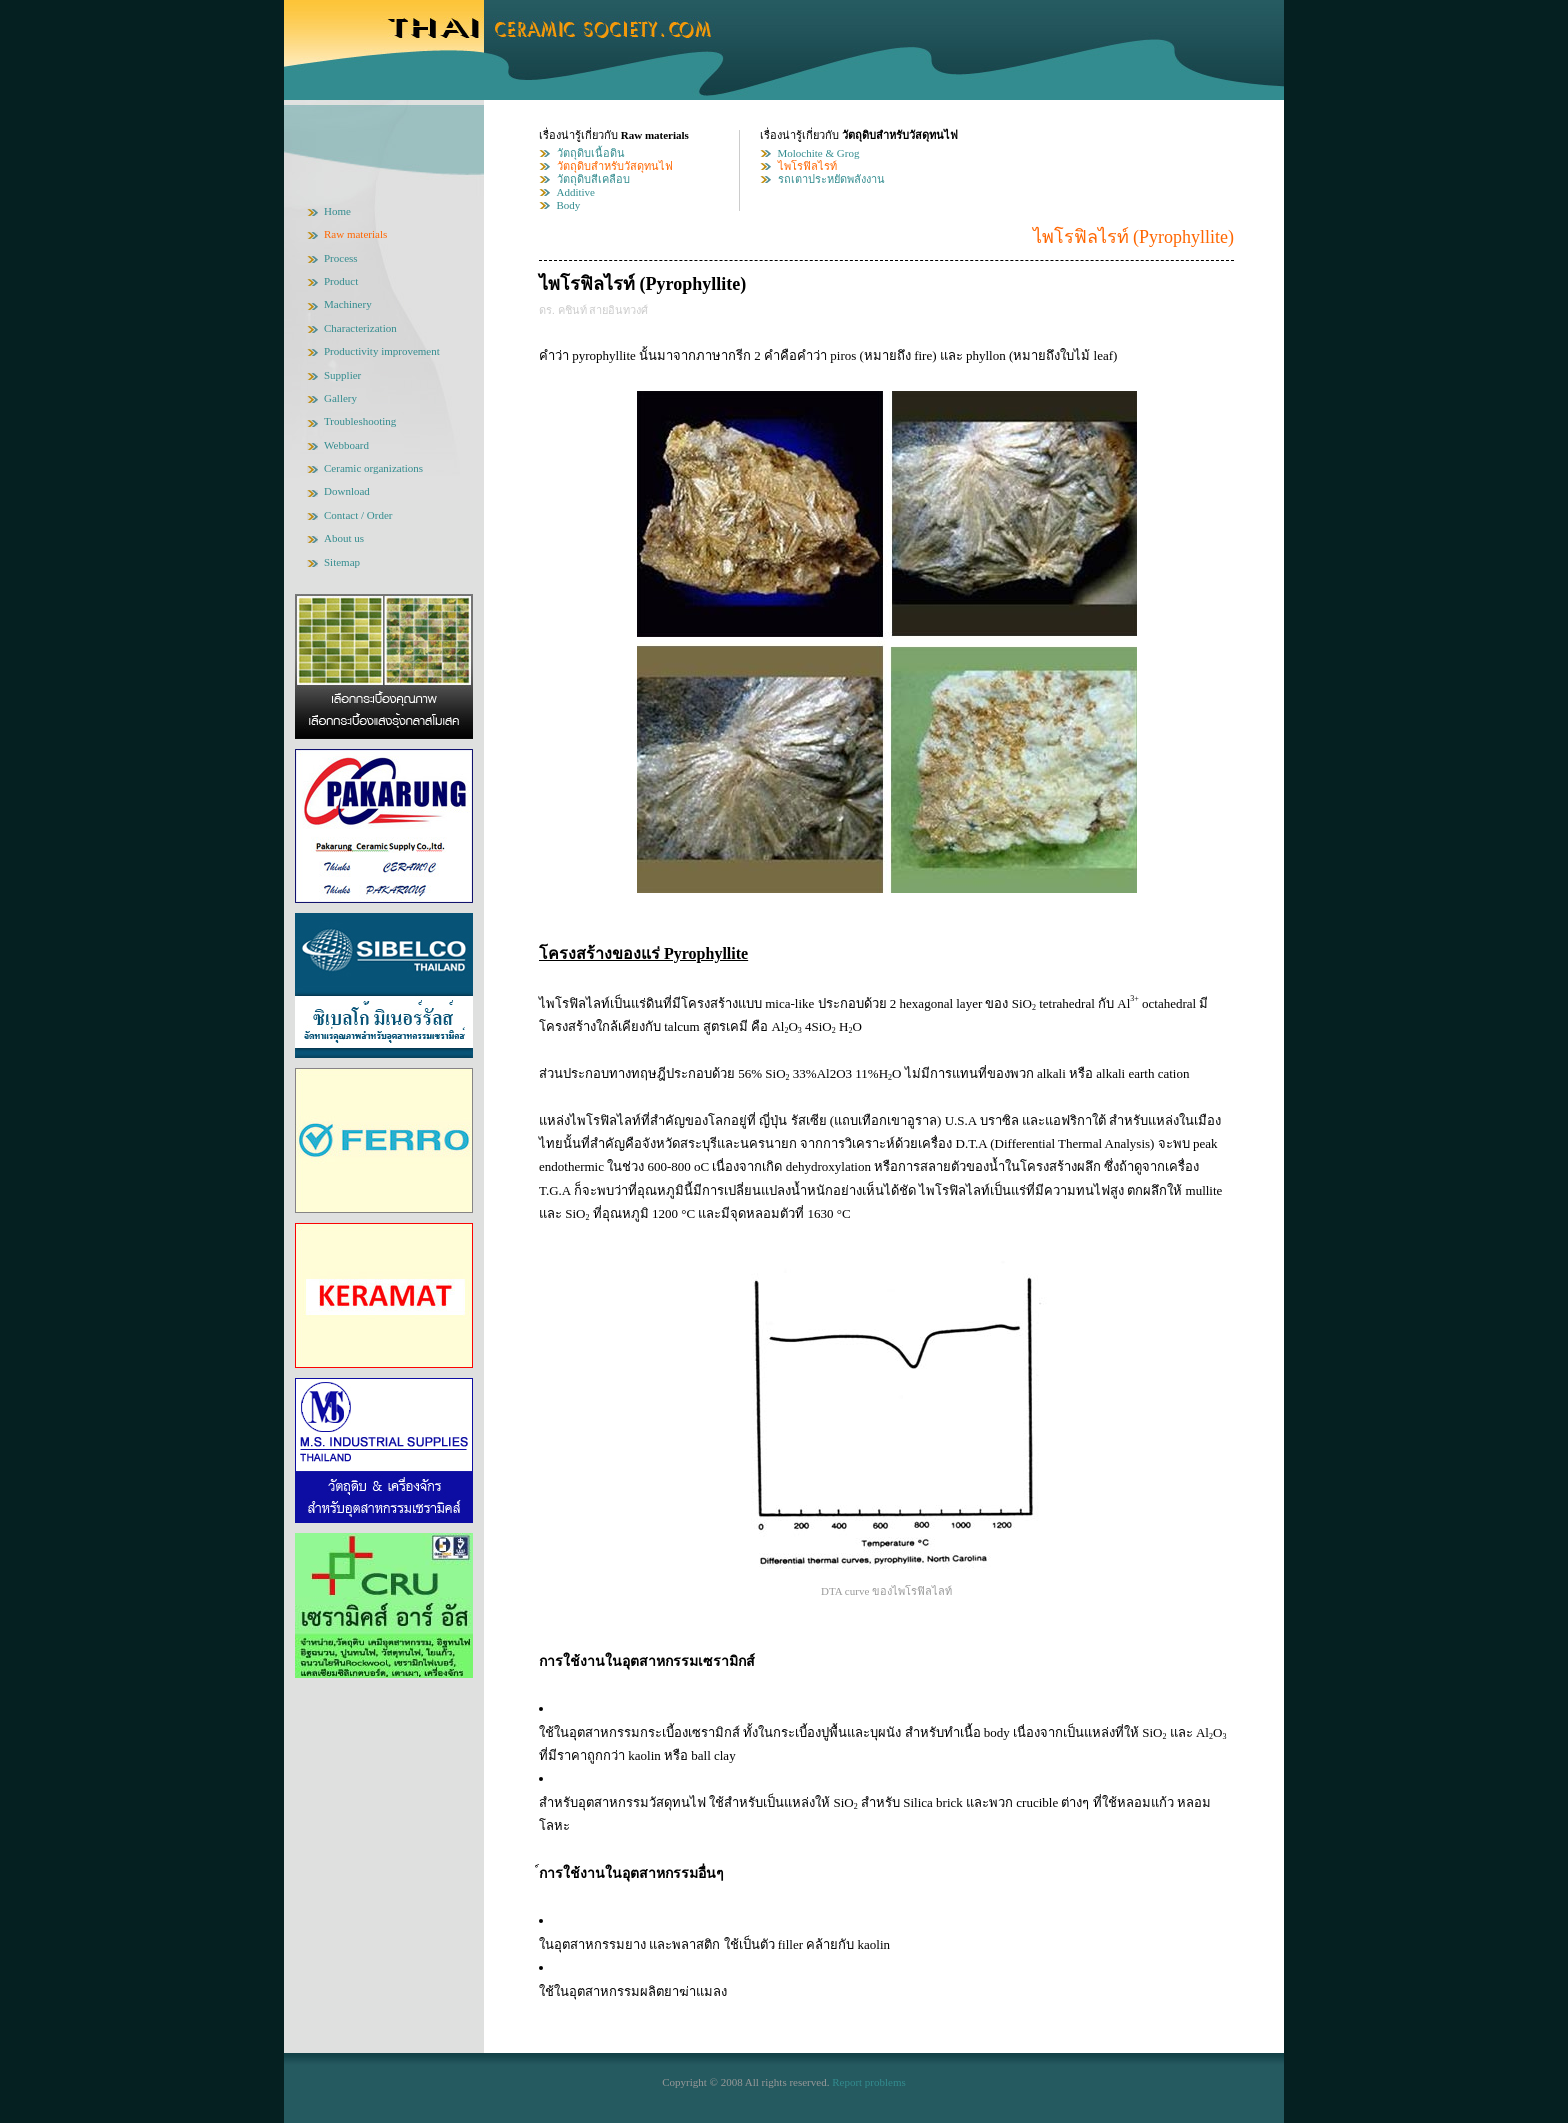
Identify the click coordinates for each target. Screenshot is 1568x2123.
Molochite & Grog (819, 153)
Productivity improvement (382, 351)
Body (569, 205)
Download (347, 491)
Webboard (346, 445)
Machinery (348, 304)
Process (341, 258)
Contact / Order (358, 515)
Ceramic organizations (373, 468)
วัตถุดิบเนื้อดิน (591, 153)
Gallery (340, 398)
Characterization (360, 328)
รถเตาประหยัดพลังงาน (831, 179)
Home (337, 211)
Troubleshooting (360, 421)
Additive (576, 192)
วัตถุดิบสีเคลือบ (593, 179)
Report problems (869, 2082)
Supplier (342, 375)
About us (344, 538)
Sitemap (342, 562)
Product (341, 281)
